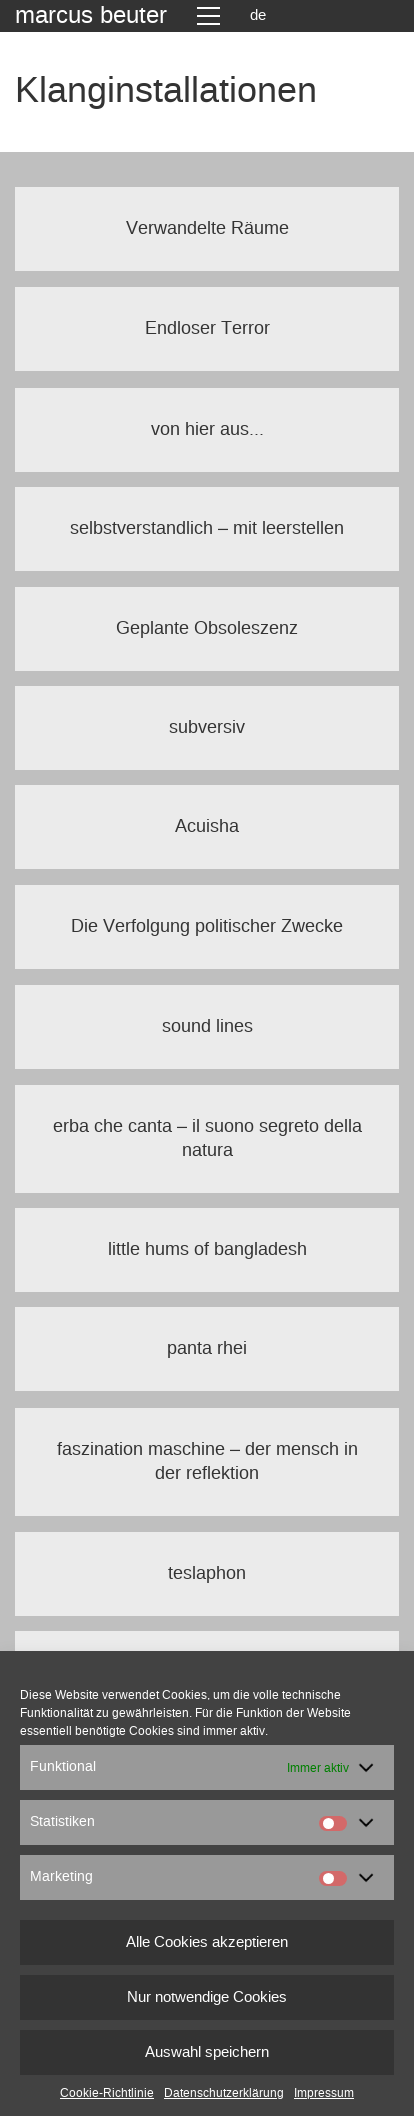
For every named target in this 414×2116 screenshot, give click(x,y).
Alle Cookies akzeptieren (207, 1942)
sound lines (207, 1027)
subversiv (207, 728)
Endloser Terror (207, 329)
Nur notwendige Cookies (207, 1997)
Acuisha (207, 827)
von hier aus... (207, 430)
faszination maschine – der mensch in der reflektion (207, 1462)
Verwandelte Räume (207, 229)
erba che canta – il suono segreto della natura (207, 1139)
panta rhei (207, 1349)
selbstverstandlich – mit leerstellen (207, 529)
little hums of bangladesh (207, 1250)
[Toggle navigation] (208, 16)
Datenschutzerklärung (224, 2093)
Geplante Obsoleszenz (207, 629)
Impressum (324, 2093)
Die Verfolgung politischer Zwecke (207, 927)
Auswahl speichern (207, 2052)
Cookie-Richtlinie (107, 2093)
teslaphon (207, 1574)
